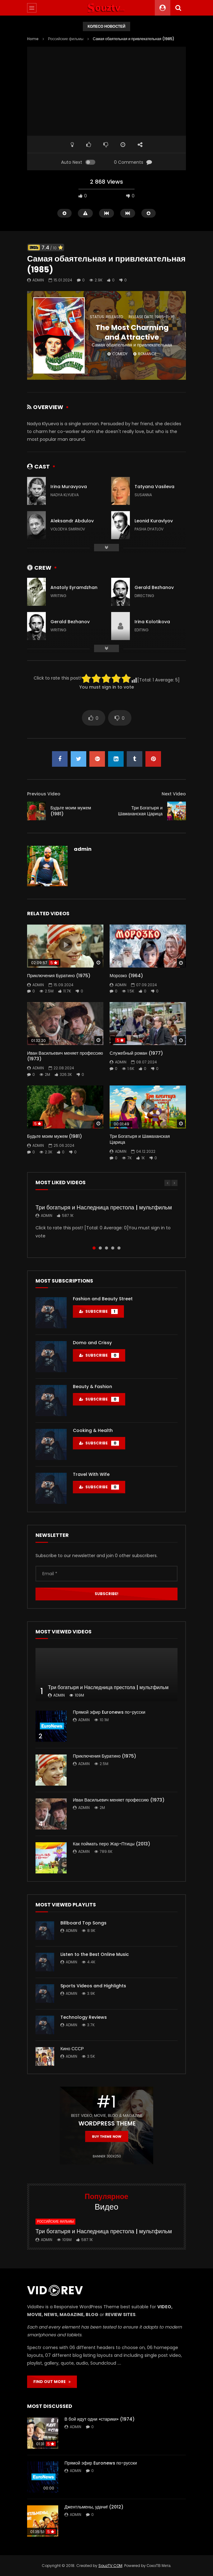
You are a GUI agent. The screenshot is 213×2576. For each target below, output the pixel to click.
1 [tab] (94, 1248)
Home (33, 38)
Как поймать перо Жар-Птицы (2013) (111, 1844)
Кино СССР (72, 2049)
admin (38, 280)
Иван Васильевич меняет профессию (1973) (65, 1056)
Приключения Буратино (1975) (58, 975)
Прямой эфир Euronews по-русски (109, 1712)
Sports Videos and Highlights (93, 1986)
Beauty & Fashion (92, 1386)
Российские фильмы (65, 38)
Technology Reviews (83, 2017)
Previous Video (43, 794)
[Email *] (107, 1573)
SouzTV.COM (110, 2565)
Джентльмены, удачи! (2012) (93, 2507)
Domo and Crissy (92, 1343)
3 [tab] (106, 1248)
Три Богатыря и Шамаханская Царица (140, 811)
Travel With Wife (91, 1474)
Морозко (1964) (126, 975)
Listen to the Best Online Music (94, 1954)
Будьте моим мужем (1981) (70, 811)
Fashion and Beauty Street (103, 1299)
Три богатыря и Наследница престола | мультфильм (104, 1207)
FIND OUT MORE (52, 2381)
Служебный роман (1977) (136, 1053)
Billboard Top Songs (83, 1923)
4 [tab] (112, 1248)
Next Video (174, 794)
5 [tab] (119, 1248)
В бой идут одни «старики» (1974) (99, 2419)
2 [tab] (100, 1248)
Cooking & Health (93, 1430)
